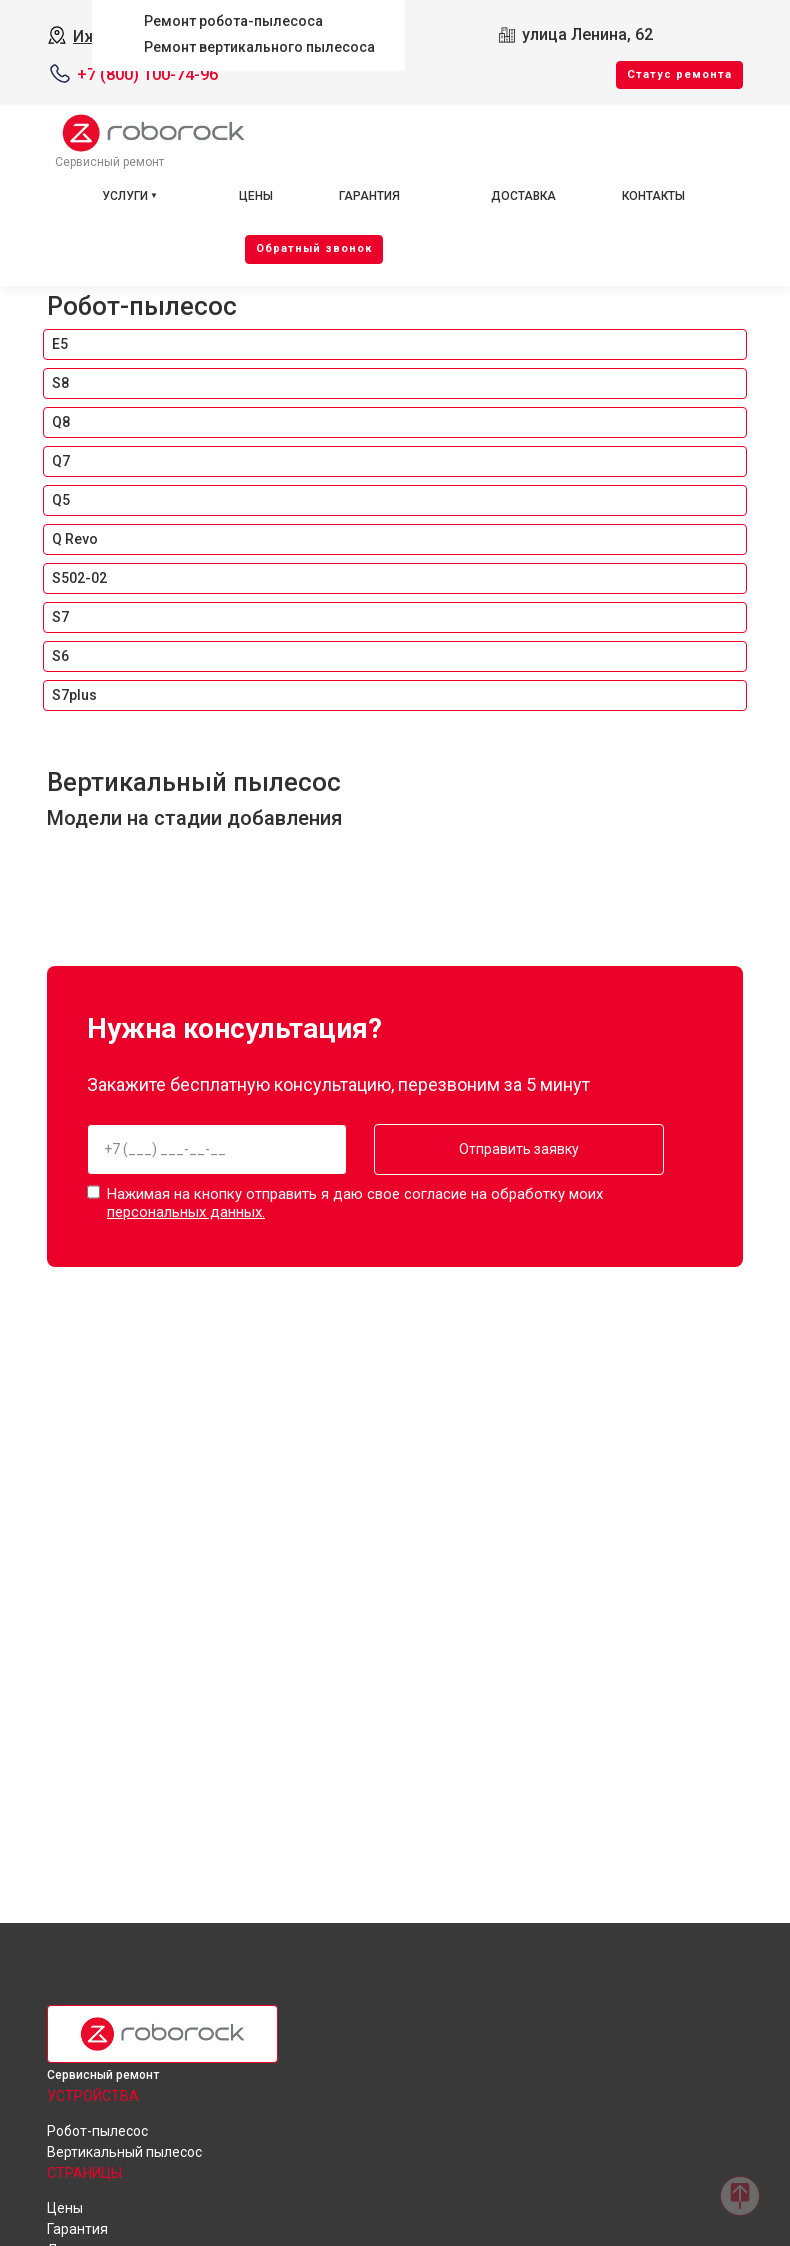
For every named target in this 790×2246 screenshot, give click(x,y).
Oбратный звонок (314, 248)
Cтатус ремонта (679, 74)
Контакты (653, 196)
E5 (60, 344)
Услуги (125, 196)
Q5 (61, 500)
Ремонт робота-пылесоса (233, 21)
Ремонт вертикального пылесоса (259, 47)
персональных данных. (186, 1210)
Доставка (523, 196)
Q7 (61, 461)
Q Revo (75, 539)
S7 (60, 617)
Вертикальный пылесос (194, 782)
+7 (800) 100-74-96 (147, 74)
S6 (60, 656)
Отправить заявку (504, 1149)
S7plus (74, 695)
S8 (60, 383)
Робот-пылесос (142, 306)
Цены (256, 196)
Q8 (61, 422)
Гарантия (369, 196)
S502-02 (79, 578)
